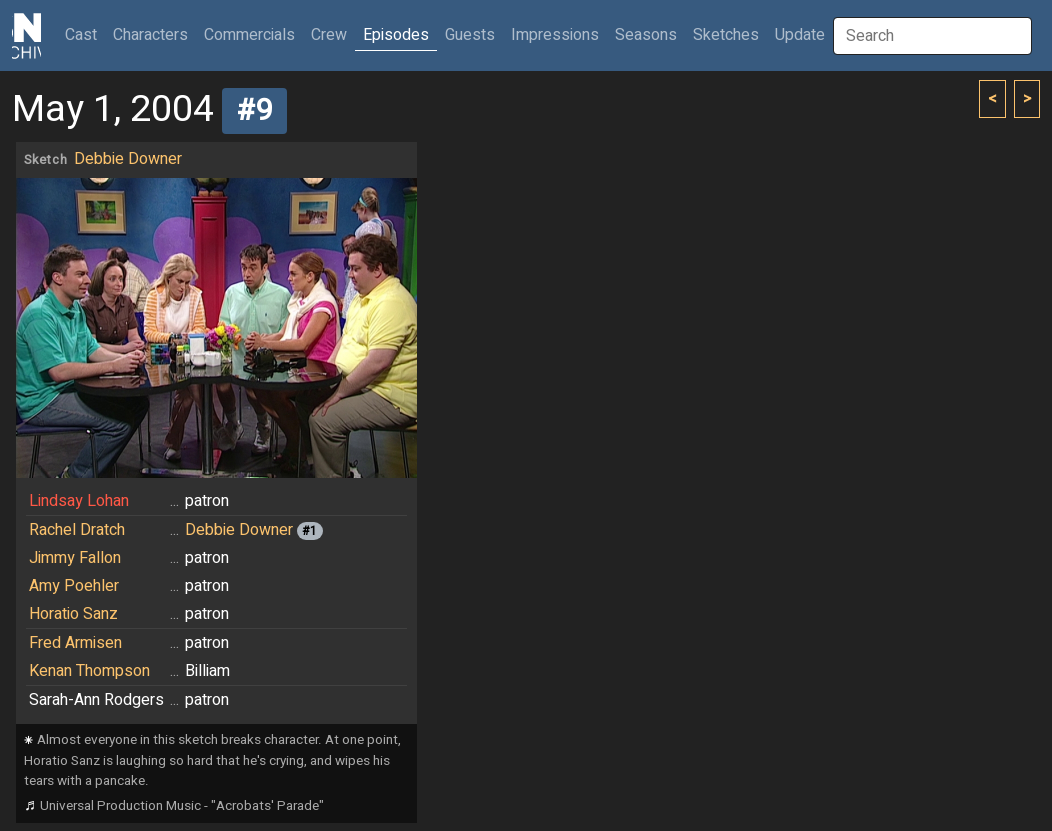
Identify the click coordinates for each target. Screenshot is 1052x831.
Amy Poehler (74, 586)
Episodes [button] (396, 35)
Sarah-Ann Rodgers (96, 700)
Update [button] (800, 35)
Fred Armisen (75, 643)
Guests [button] (470, 35)
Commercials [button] (249, 35)
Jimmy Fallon (75, 558)
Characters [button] (150, 35)
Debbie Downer (128, 159)
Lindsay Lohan (79, 501)
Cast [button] (85, 34)
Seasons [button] (646, 35)
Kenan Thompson (89, 671)
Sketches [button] (726, 35)
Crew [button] (329, 35)
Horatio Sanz (73, 614)
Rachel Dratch (77, 530)
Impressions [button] (555, 35)
